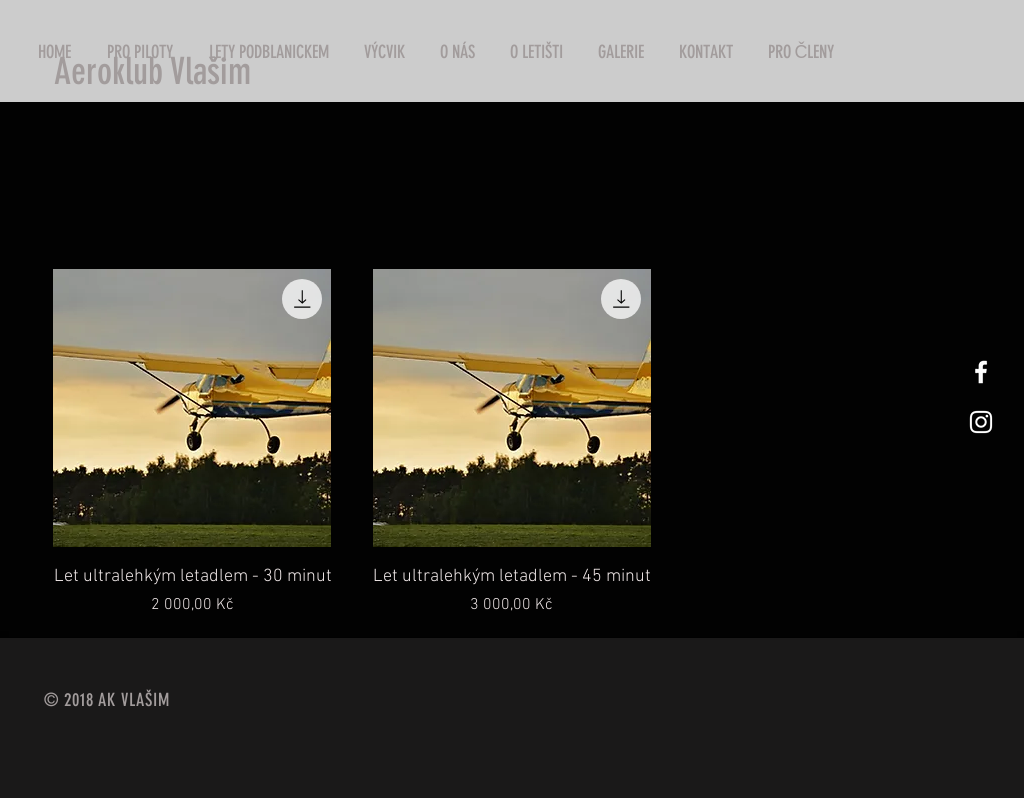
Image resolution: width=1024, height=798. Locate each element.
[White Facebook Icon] (981, 372)
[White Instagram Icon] (981, 422)
